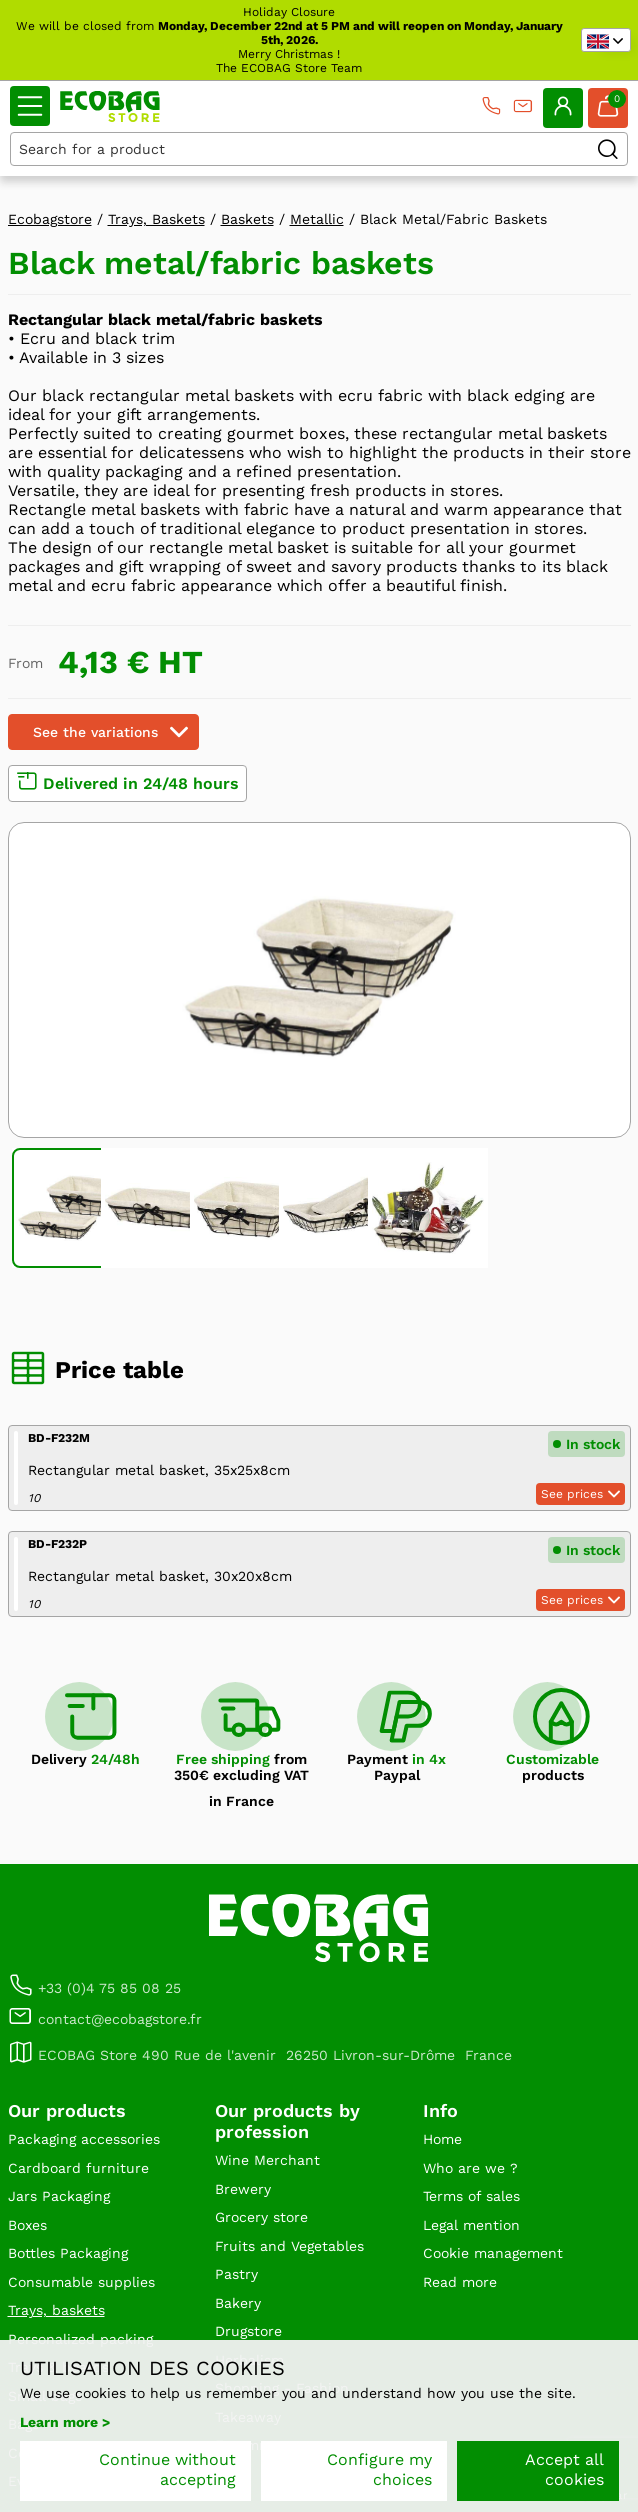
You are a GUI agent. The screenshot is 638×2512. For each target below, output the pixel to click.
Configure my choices (379, 2469)
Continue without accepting (167, 2469)
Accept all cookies (564, 2469)
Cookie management (493, 2253)
